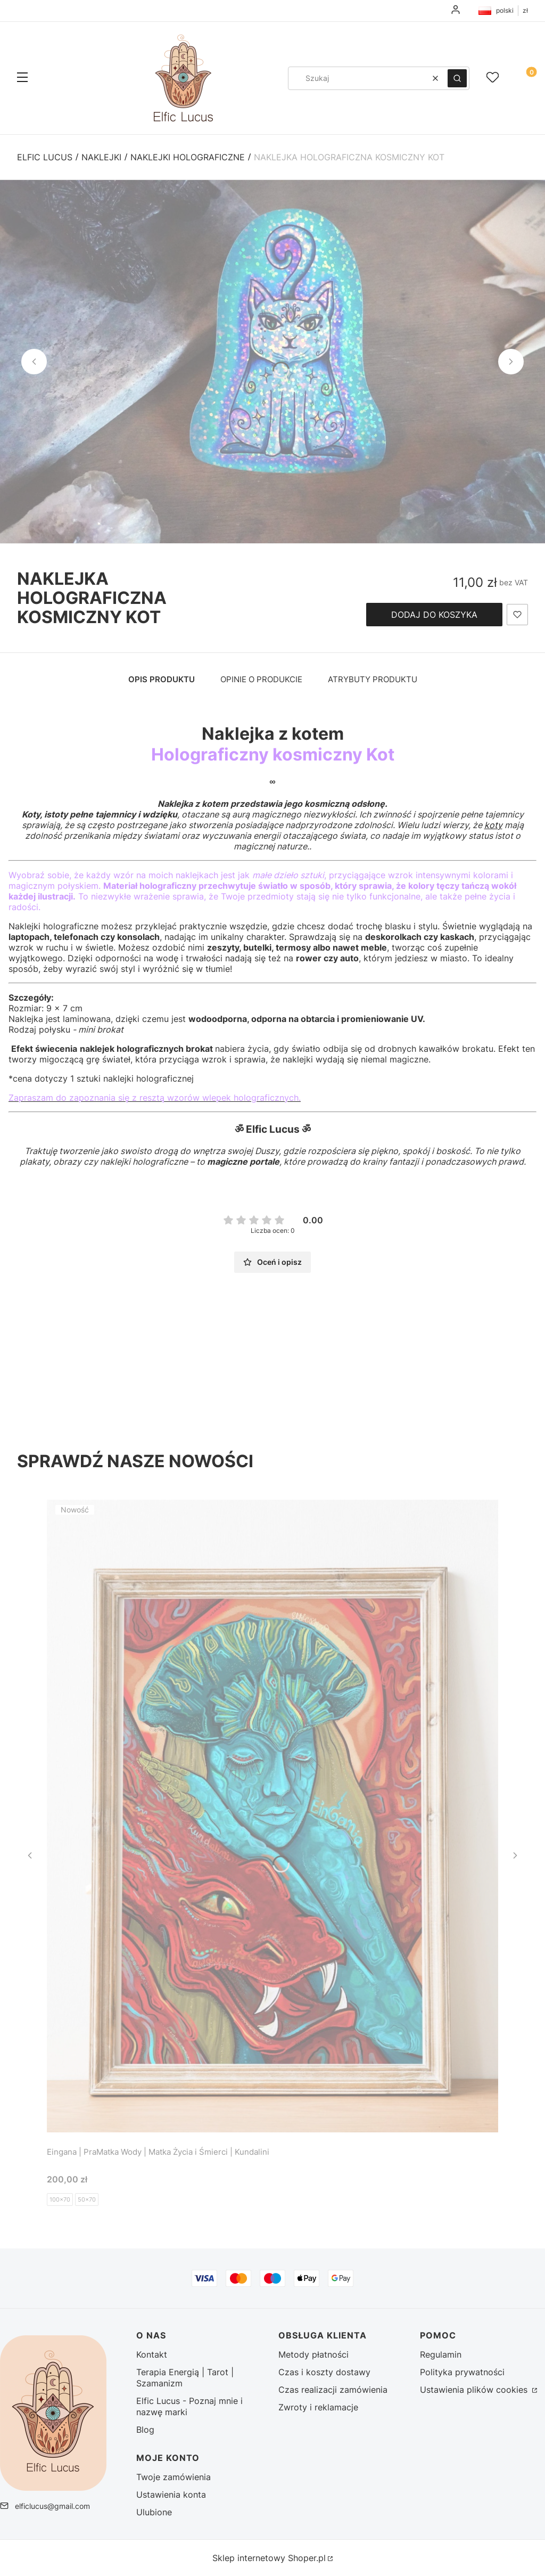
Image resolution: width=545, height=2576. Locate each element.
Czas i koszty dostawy (324, 2372)
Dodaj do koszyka (434, 614)
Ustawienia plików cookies (475, 2389)
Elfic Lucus (44, 157)
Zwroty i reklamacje (318, 2407)
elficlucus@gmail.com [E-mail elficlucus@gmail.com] (52, 2505)
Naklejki (101, 157)
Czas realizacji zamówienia (332, 2389)
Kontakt (151, 2354)
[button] (22, 78)
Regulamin (440, 2354)
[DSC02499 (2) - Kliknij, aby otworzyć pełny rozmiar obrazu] (272, 361)
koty (493, 825)
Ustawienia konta (171, 2494)
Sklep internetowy (269, 2558)
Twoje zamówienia (173, 2477)
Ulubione (154, 2512)
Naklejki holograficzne (187, 157)
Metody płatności (313, 2354)
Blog (145, 2429)
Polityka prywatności (462, 2372)
